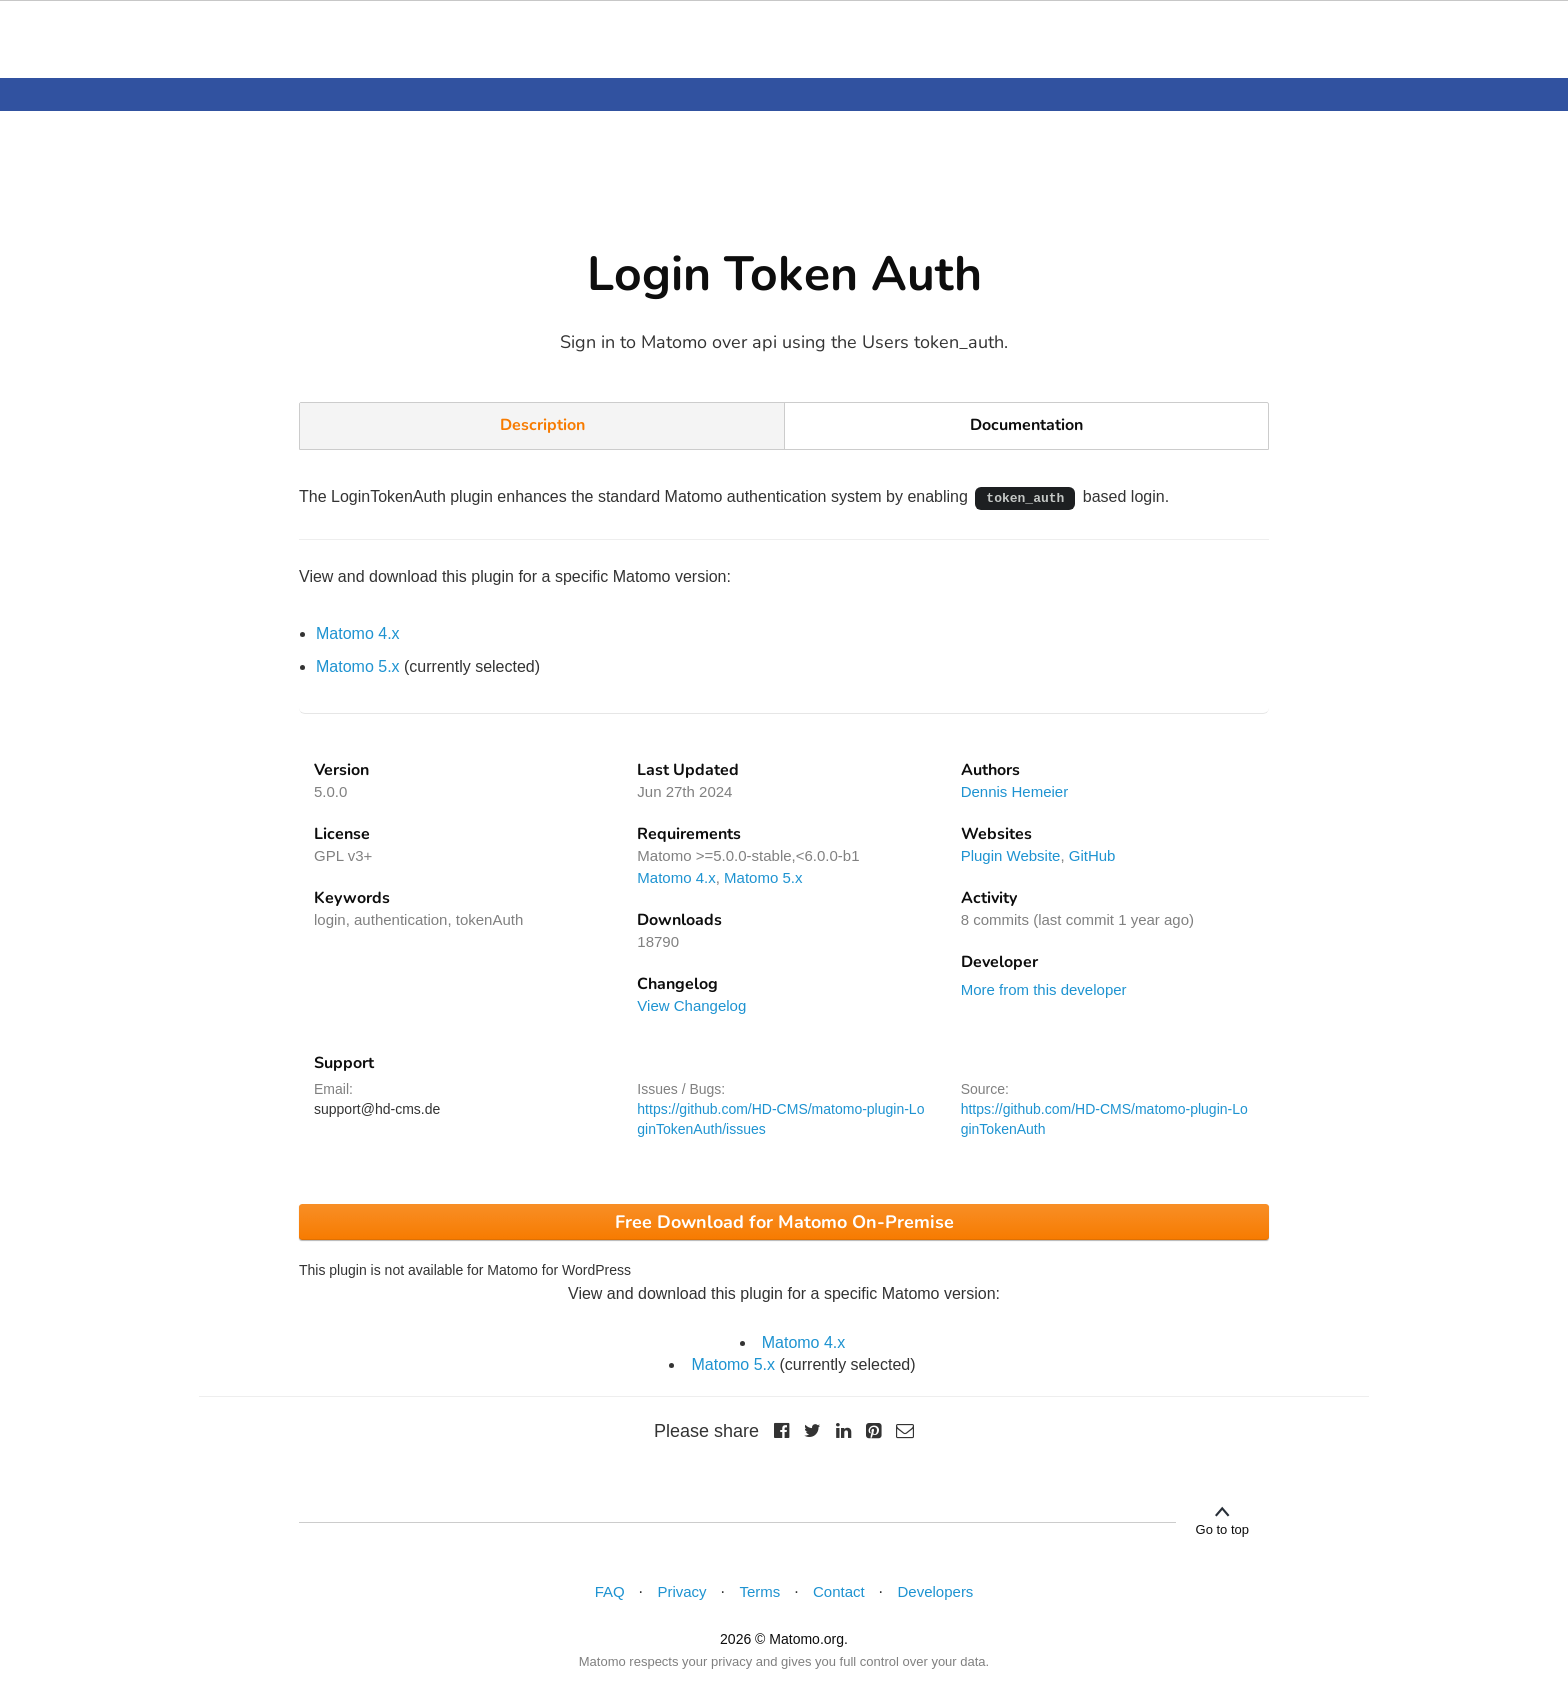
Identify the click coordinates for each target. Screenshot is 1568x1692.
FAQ (610, 1591)
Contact (839, 1591)
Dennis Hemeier (1015, 791)
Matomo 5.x (358, 666)
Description (542, 425)
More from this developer (1044, 989)
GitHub (1092, 855)
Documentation (1026, 425)
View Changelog (691, 1005)
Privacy (681, 1591)
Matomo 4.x (358, 633)
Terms (759, 1591)
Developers (936, 1591)
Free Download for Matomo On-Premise (784, 1222)
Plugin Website (1011, 855)
